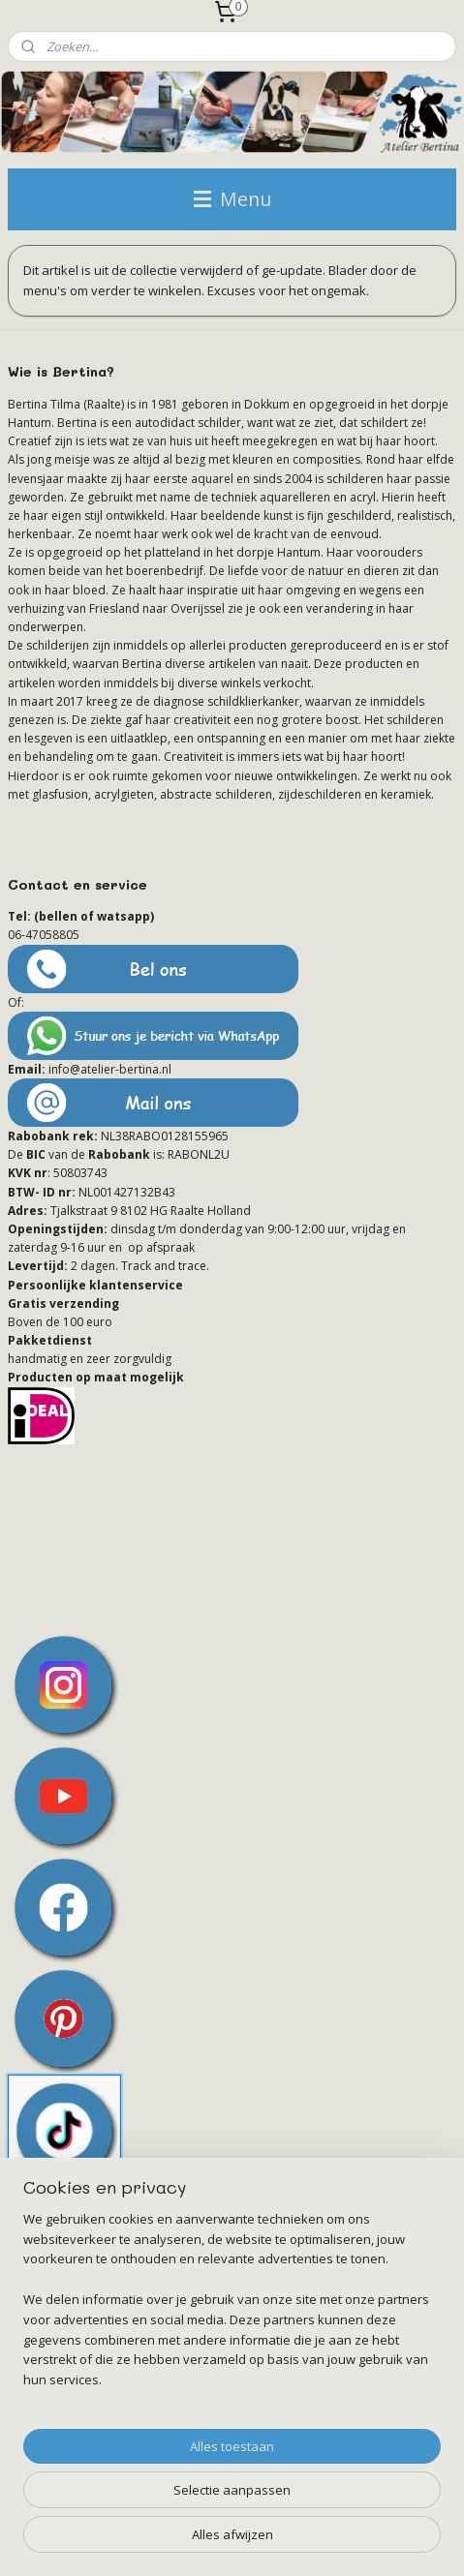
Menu (232, 199)
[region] (232, 2307)
